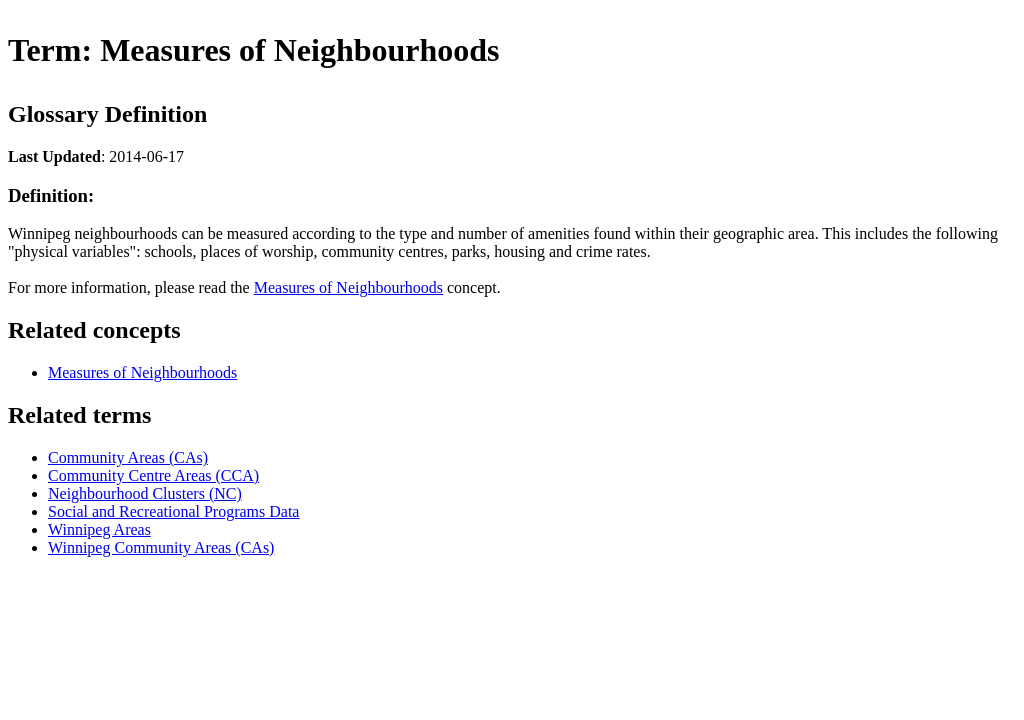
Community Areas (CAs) (128, 457)
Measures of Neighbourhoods (348, 287)
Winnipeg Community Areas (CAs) (161, 547)
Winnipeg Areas (99, 529)
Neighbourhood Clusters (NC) (145, 493)
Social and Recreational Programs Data (173, 511)
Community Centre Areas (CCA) (153, 475)
